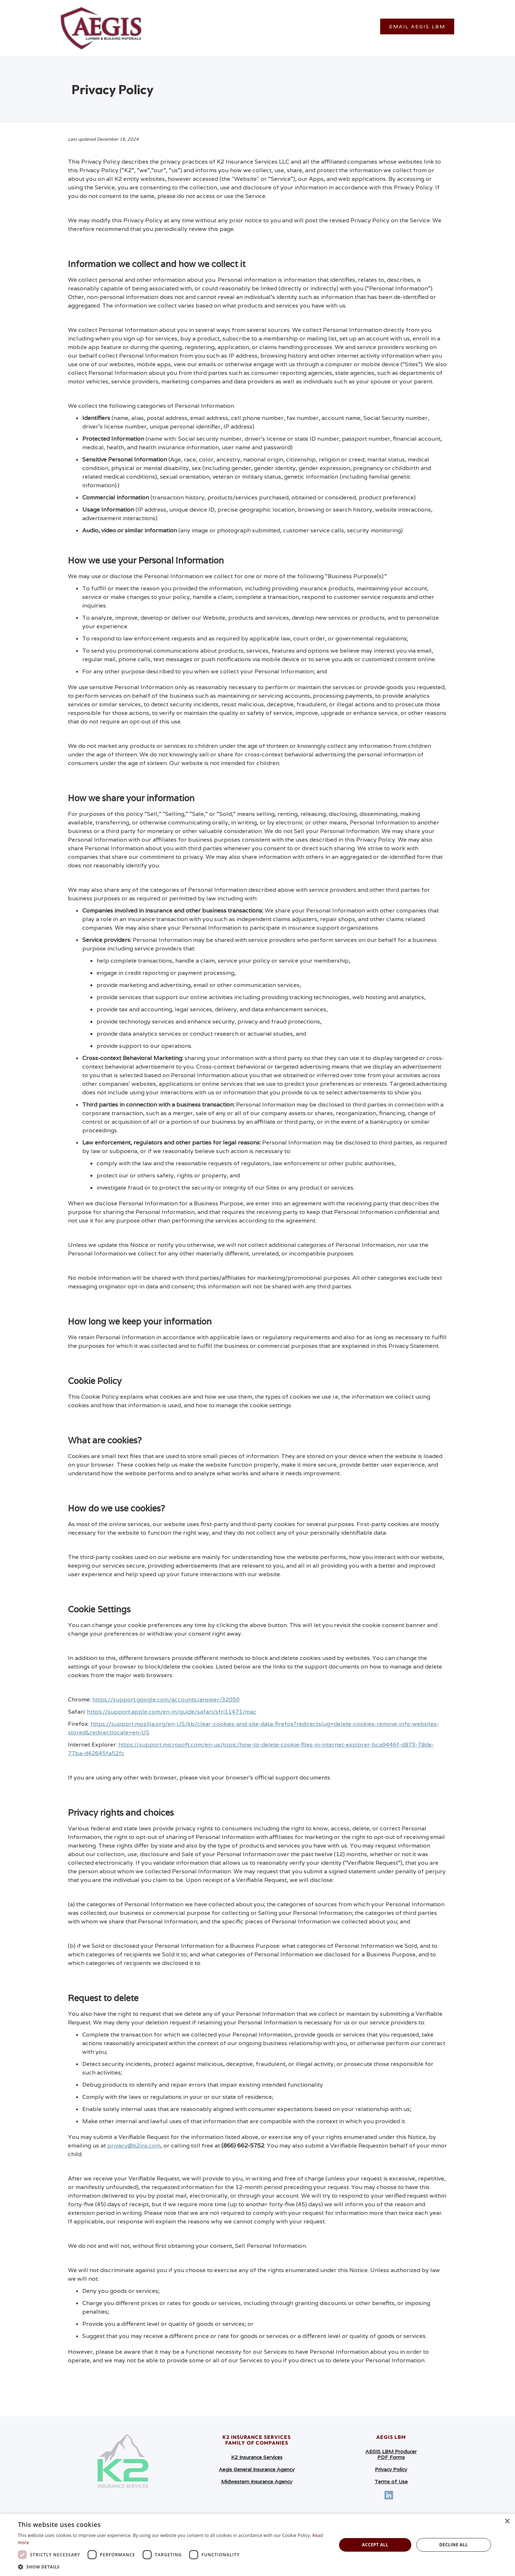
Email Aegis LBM (417, 26)
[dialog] (257, 2545)
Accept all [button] (375, 2545)
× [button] (507, 2521)
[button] (172, 2567)
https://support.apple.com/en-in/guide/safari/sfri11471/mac (171, 1711)
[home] (101, 28)
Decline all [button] (453, 2545)
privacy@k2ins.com (134, 2145)
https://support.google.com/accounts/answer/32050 (166, 1699)
